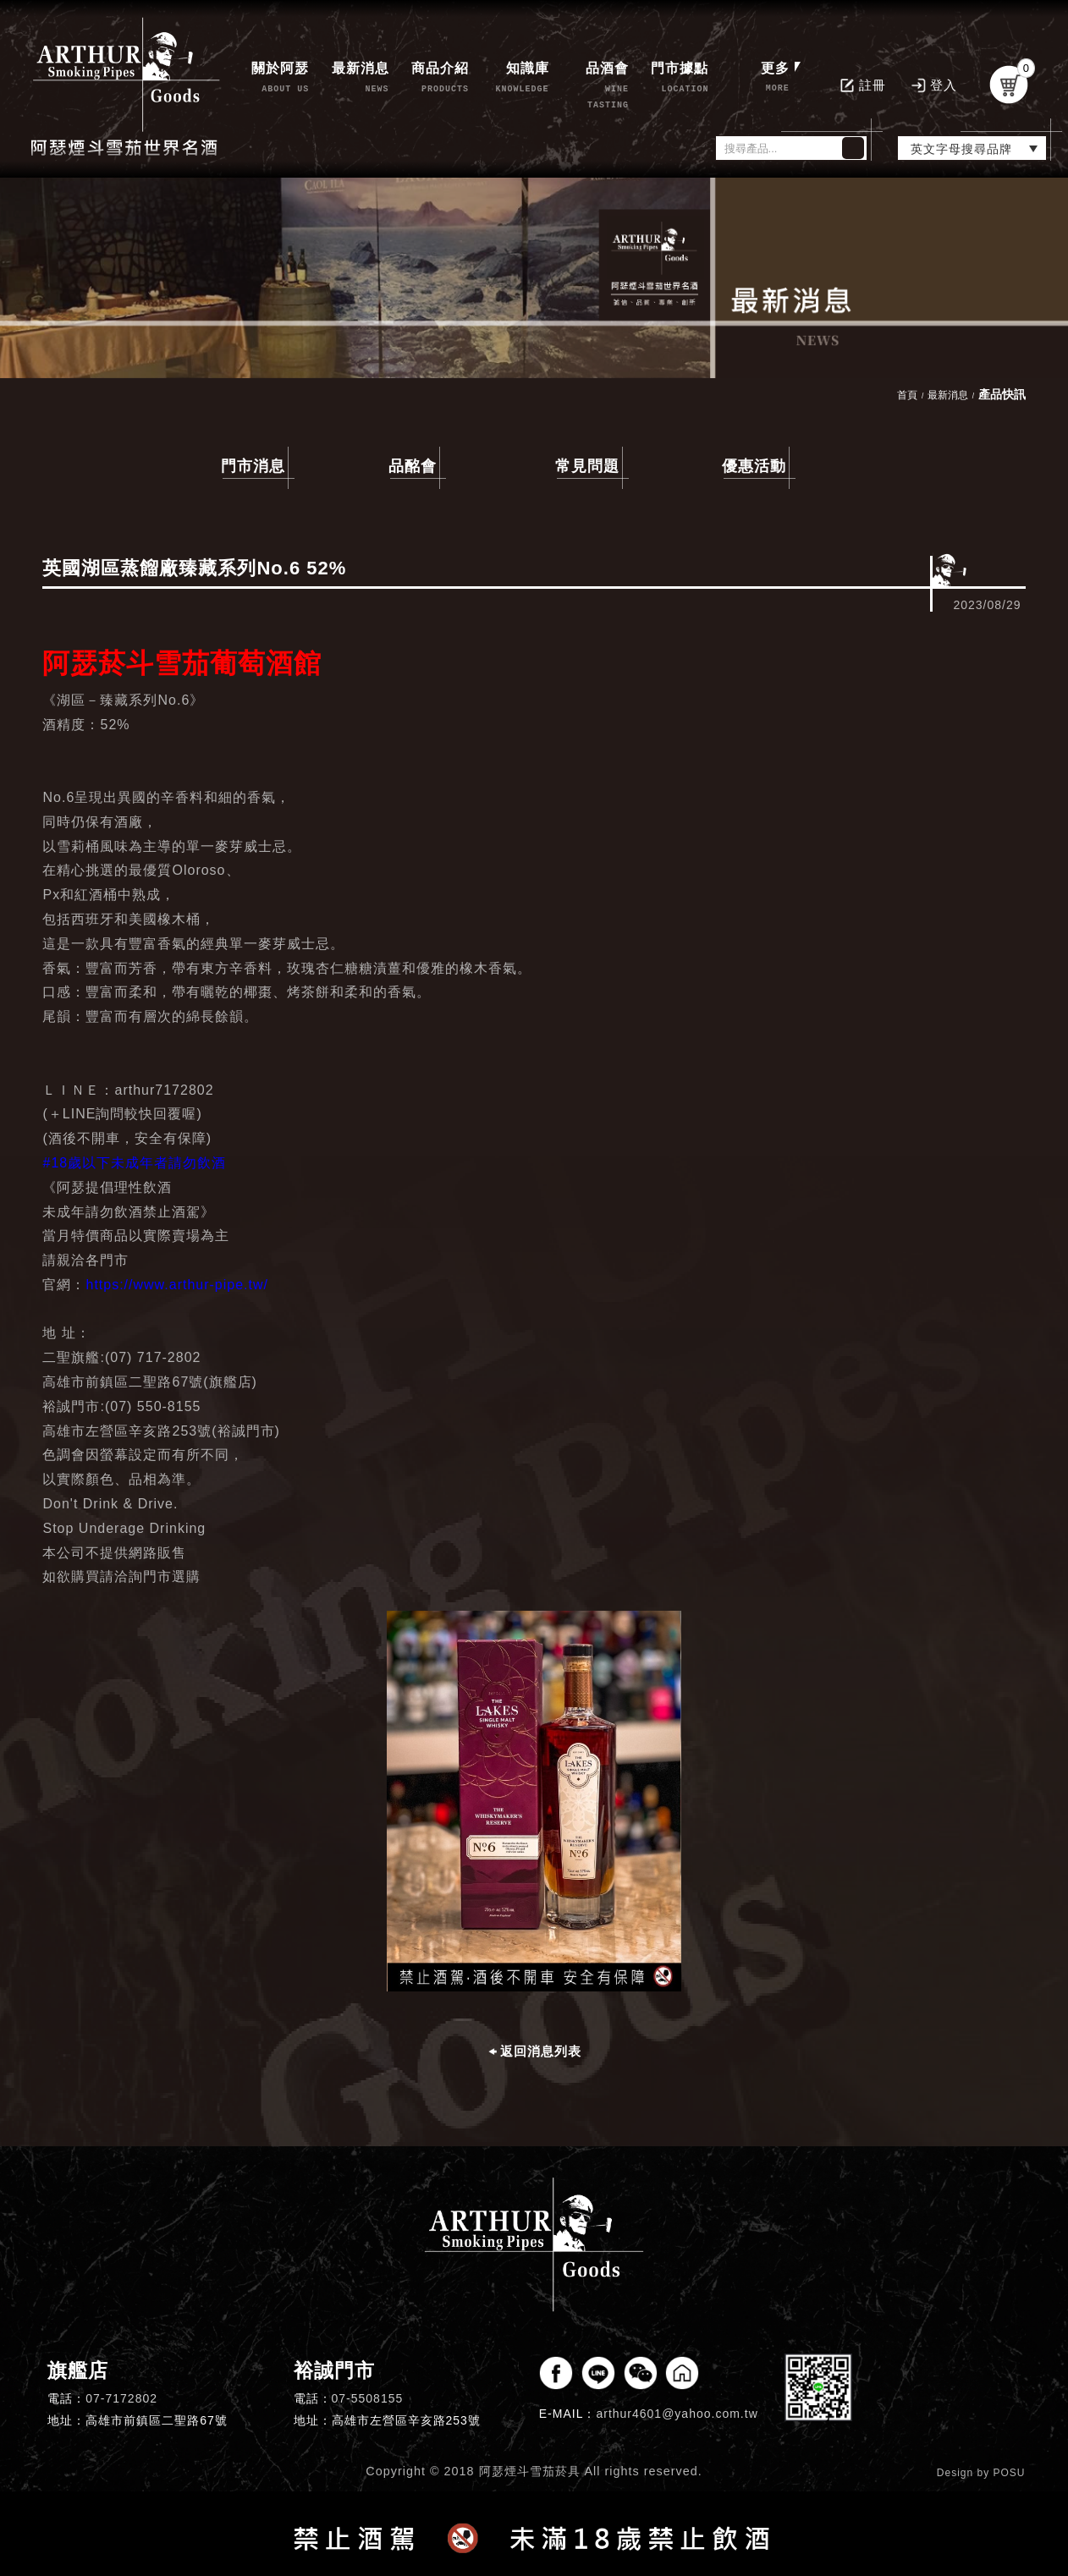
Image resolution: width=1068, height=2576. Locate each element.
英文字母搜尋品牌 (961, 149)
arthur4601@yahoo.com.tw (676, 2413)
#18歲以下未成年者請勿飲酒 (134, 1163)
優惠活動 (754, 466)
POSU (1010, 2473)
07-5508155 (368, 2398)
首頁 (907, 395)
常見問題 (587, 466)
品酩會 (412, 466)
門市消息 (253, 466)
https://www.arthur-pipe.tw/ (176, 1284)
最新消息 (948, 395)
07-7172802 (121, 2398)
